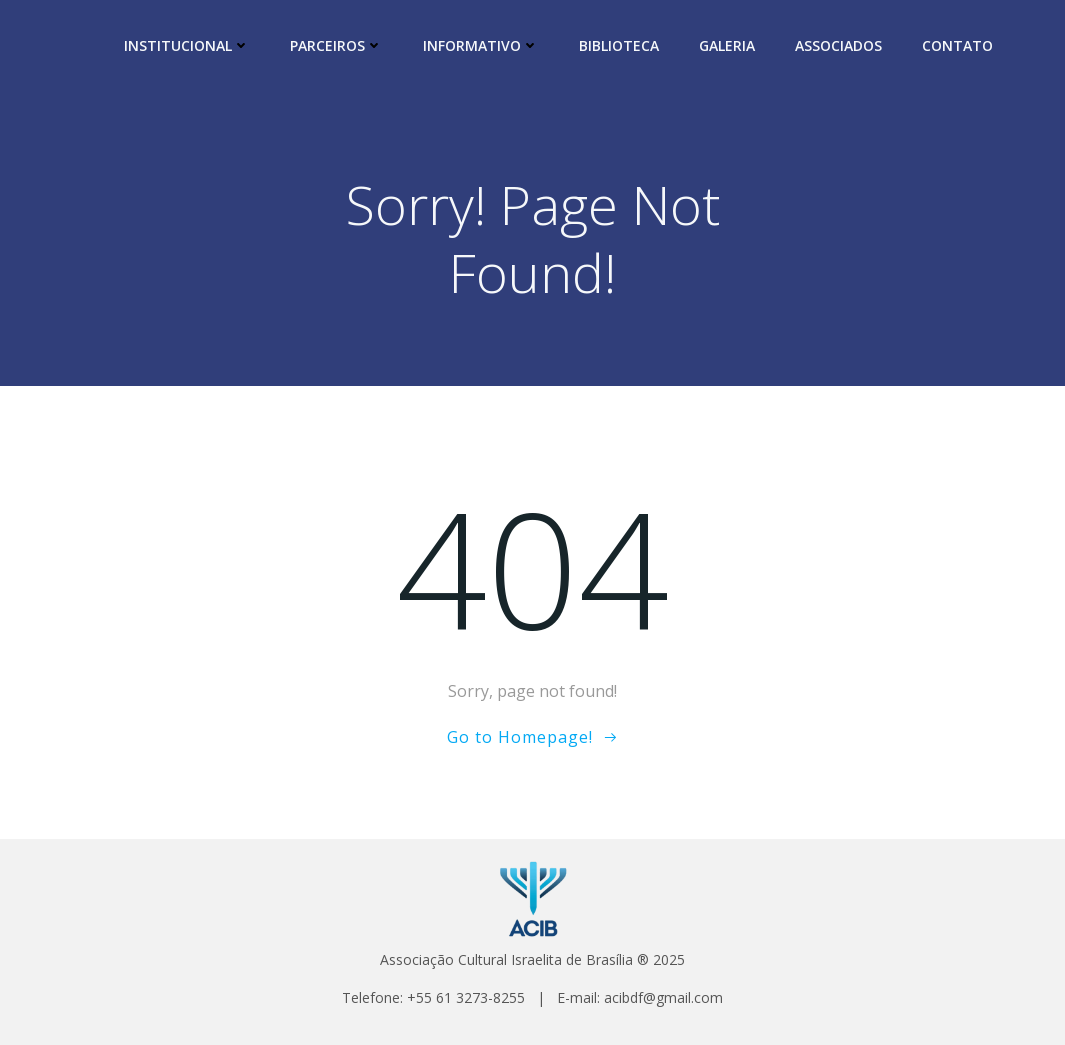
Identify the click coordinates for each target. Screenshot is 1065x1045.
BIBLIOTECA (619, 45)
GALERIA (727, 45)
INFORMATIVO (481, 45)
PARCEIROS (336, 45)
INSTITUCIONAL (187, 45)
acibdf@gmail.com (663, 997)
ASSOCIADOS (838, 45)
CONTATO (957, 45)
